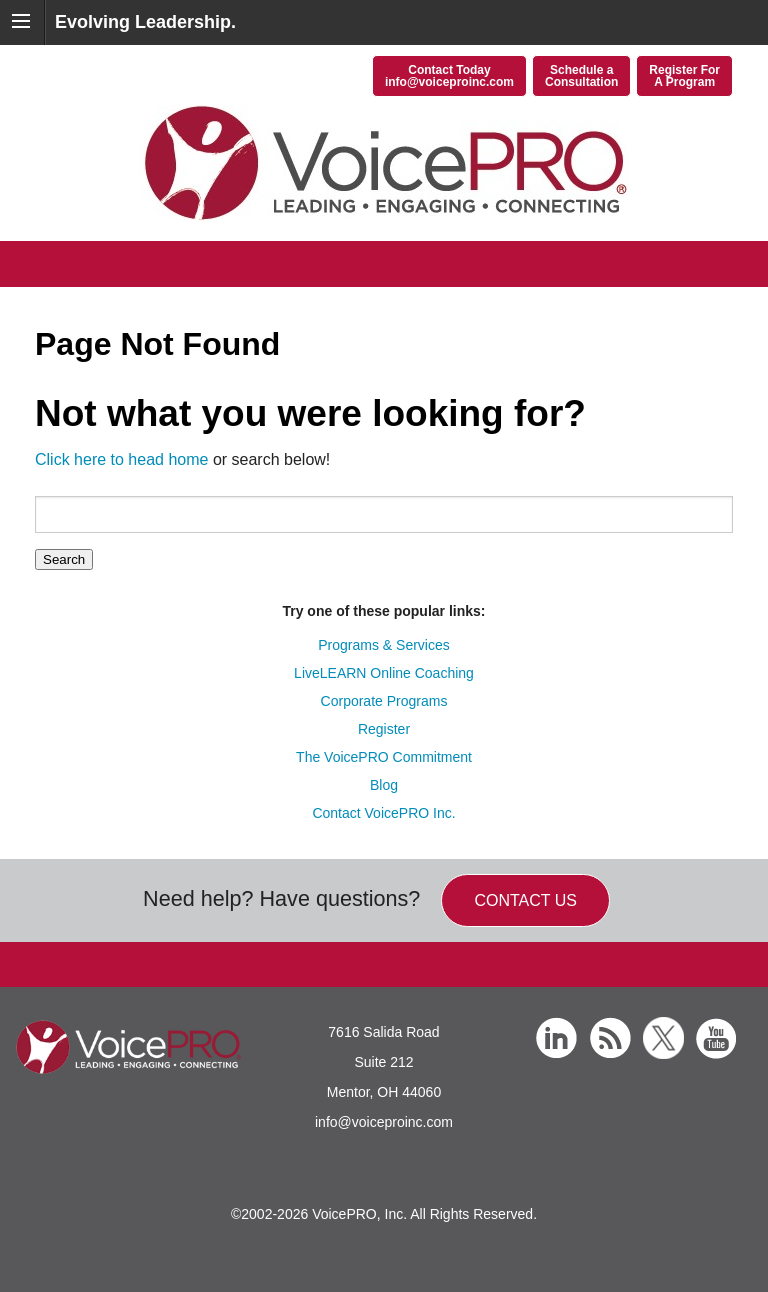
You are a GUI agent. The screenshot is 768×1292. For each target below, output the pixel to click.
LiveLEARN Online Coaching (384, 673)
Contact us (525, 900)
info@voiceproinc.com (384, 1122)
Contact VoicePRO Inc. (383, 813)
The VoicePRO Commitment (384, 757)
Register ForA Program (684, 76)
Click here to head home (121, 459)
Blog (384, 785)
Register (384, 729)
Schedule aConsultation (581, 76)
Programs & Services (383, 645)
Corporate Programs (384, 701)
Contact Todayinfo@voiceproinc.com (449, 76)
